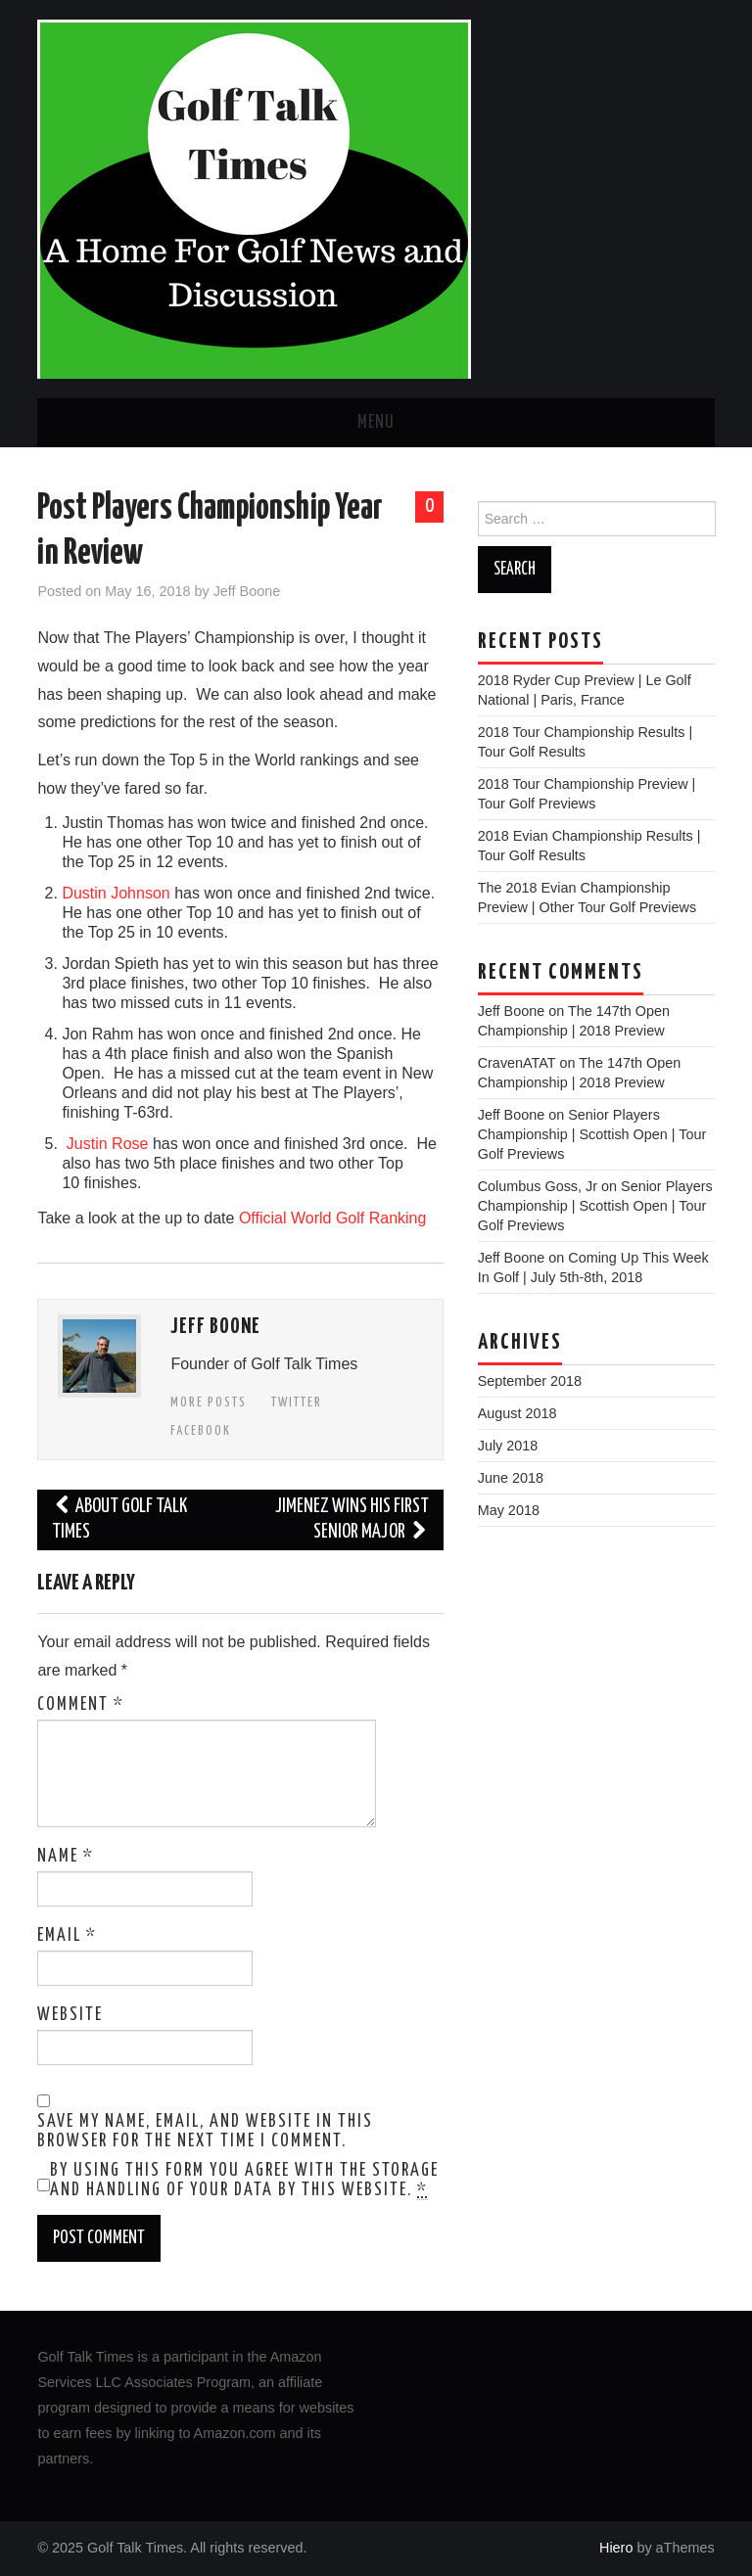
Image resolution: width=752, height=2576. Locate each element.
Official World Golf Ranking (332, 1218)
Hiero (616, 2547)
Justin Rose (108, 1143)
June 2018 (510, 1478)
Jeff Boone (247, 591)
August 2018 (517, 1413)
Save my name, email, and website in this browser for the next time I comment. (205, 2131)
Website (70, 2015)
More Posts (208, 1402)
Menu (376, 423)
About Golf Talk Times (119, 1519)
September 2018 (530, 1381)
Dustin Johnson (115, 893)
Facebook (200, 1431)
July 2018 (508, 1445)
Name (65, 1856)
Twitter (296, 1402)
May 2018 (509, 1510)
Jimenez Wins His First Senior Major (352, 1519)
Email (67, 1936)
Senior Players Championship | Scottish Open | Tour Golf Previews (592, 1134)
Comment (80, 1705)
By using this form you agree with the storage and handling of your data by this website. (244, 2181)
